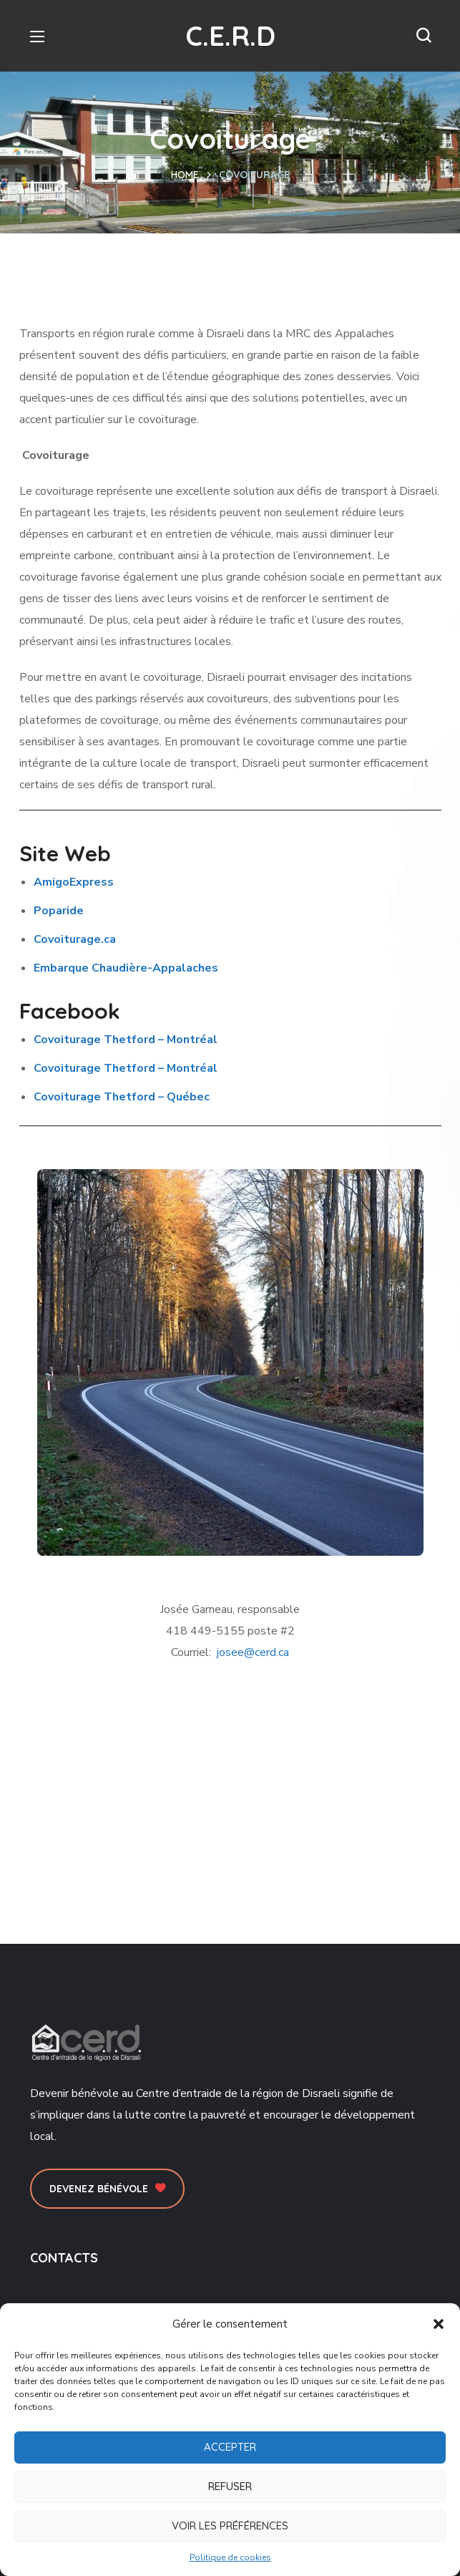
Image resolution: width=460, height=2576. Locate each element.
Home (185, 174)
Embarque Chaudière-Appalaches (126, 968)
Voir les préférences (230, 2525)
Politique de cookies (230, 2557)
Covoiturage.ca (75, 939)
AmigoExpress (74, 882)
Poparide (59, 911)
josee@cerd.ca (253, 1652)
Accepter (230, 2447)
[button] (438, 2324)
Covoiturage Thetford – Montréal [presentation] (125, 1039)
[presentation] (122, 1097)
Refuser (230, 2486)
